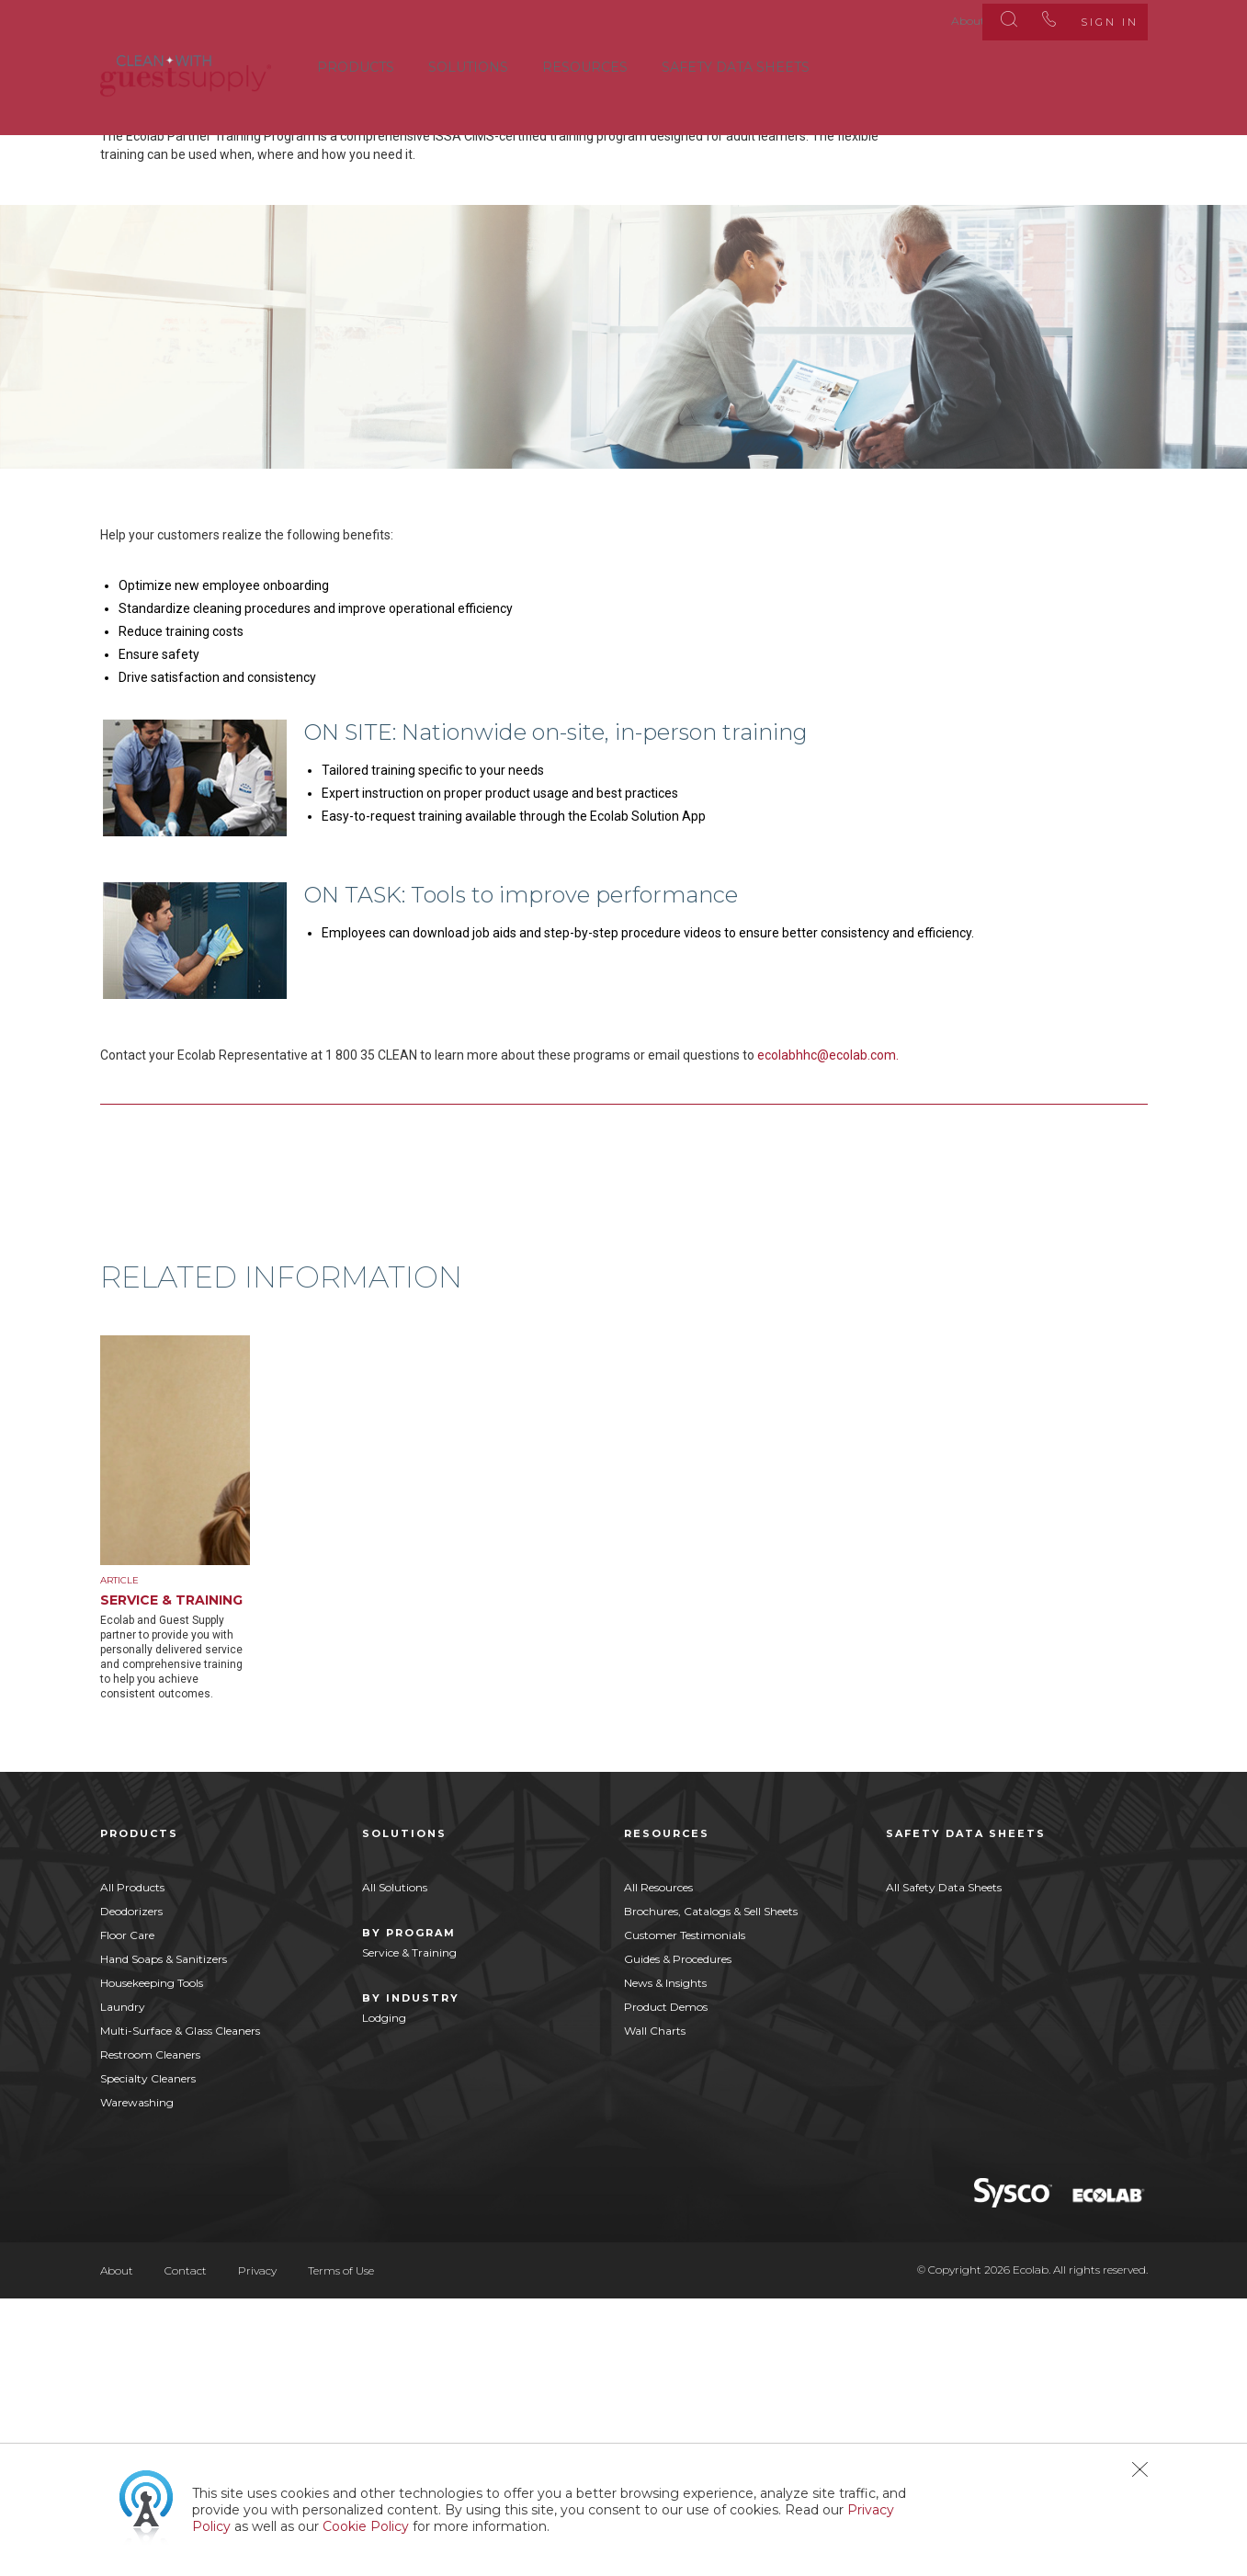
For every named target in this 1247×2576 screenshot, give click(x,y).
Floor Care (127, 2212)
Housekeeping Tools (151, 2259)
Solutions (468, 63)
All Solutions (394, 2164)
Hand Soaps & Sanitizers (163, 2235)
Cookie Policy (366, 2526)
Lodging (384, 2294)
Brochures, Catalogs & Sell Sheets (711, 2188)
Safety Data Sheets (736, 63)
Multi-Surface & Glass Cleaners (180, 2307)
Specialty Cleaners (148, 2355)
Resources (585, 63)
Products (355, 63)
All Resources (658, 2164)
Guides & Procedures (677, 2235)
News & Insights (665, 2259)
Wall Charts (655, 2307)
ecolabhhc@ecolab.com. (828, 1319)
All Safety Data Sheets (944, 2164)
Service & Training (409, 2229)
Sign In (1091, 18)
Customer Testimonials (684, 2212)
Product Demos (666, 2283)
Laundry (122, 2283)
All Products (132, 2164)
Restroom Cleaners (150, 2331)
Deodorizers (131, 2188)
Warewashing (137, 2379)
